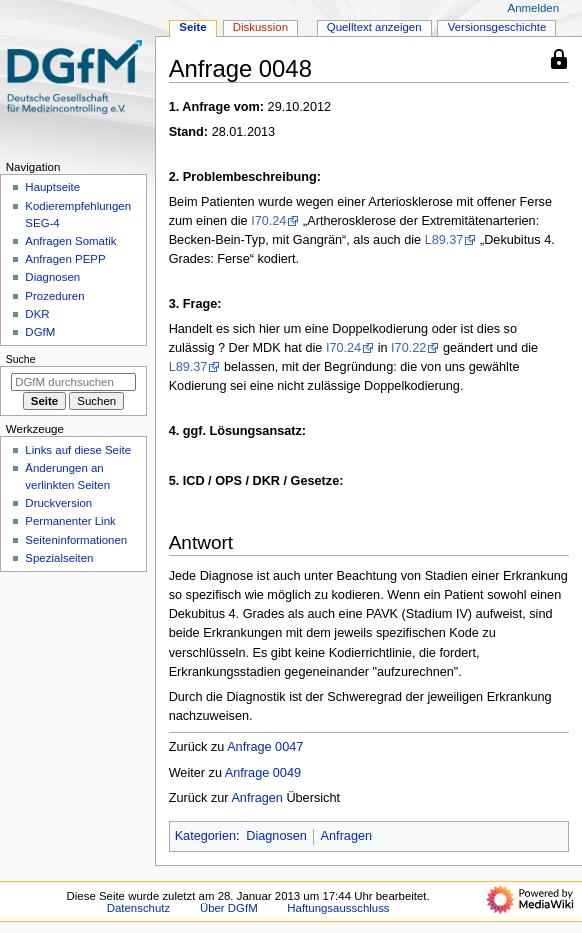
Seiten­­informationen (76, 540)
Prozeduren (54, 296)
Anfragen (257, 798)
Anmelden (534, 8)
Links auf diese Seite (78, 450)
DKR (37, 314)
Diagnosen (276, 836)
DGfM (40, 332)
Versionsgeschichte (497, 27)
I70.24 (268, 221)
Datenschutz (139, 908)
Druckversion (58, 503)
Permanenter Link (70, 521)
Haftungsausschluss (338, 908)
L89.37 (444, 240)
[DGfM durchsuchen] (73, 382)
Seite (192, 27)
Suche (21, 359)
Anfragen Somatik (70, 241)
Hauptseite (52, 187)
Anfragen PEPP (65, 259)
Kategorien (205, 836)
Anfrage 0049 (263, 773)
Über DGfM (229, 908)
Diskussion (260, 27)
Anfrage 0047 (265, 747)
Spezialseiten (59, 558)
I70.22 (408, 348)
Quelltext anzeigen (374, 27)
